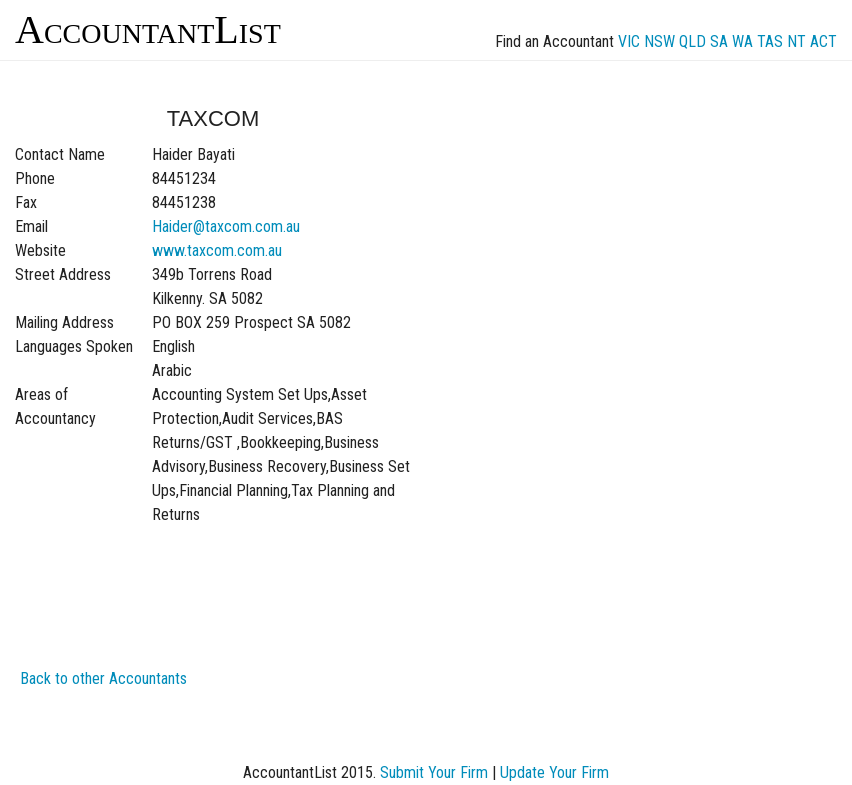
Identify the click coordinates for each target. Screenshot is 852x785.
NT (796, 41)
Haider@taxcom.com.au (226, 226)
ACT (823, 41)
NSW (659, 41)
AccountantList (148, 29)
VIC (629, 41)
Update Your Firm (554, 772)
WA (742, 41)
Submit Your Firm (434, 772)
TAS (770, 41)
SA (719, 41)
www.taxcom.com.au (217, 250)
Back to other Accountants (103, 678)
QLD (692, 41)
